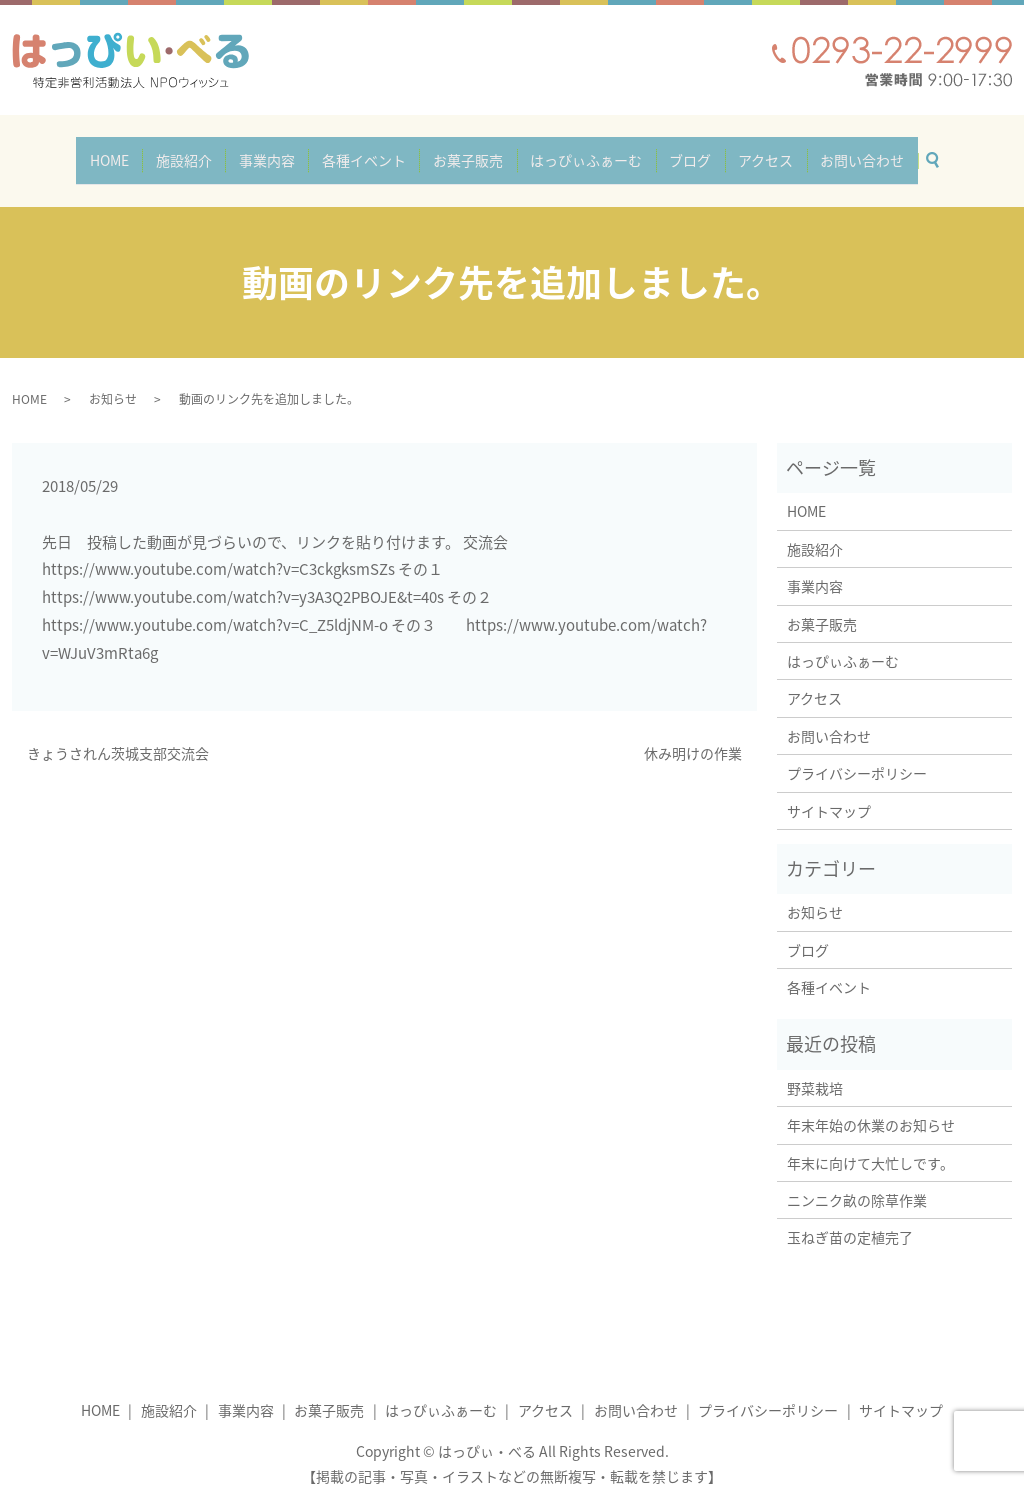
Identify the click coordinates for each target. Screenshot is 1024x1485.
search (909, 147)
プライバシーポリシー (857, 755)
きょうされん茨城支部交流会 (118, 735)
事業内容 (282, 151)
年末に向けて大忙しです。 (870, 1145)
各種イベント (371, 151)
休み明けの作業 (693, 735)
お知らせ (113, 381)
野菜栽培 (822, 1070)
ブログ (675, 151)
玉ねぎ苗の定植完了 (850, 1219)
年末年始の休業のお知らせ (871, 1107)
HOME (139, 151)
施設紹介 (206, 151)
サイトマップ (829, 792)
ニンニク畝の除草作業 (857, 1182)
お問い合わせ (832, 151)
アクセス (743, 151)
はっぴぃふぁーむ (579, 151)
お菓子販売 (468, 151)
